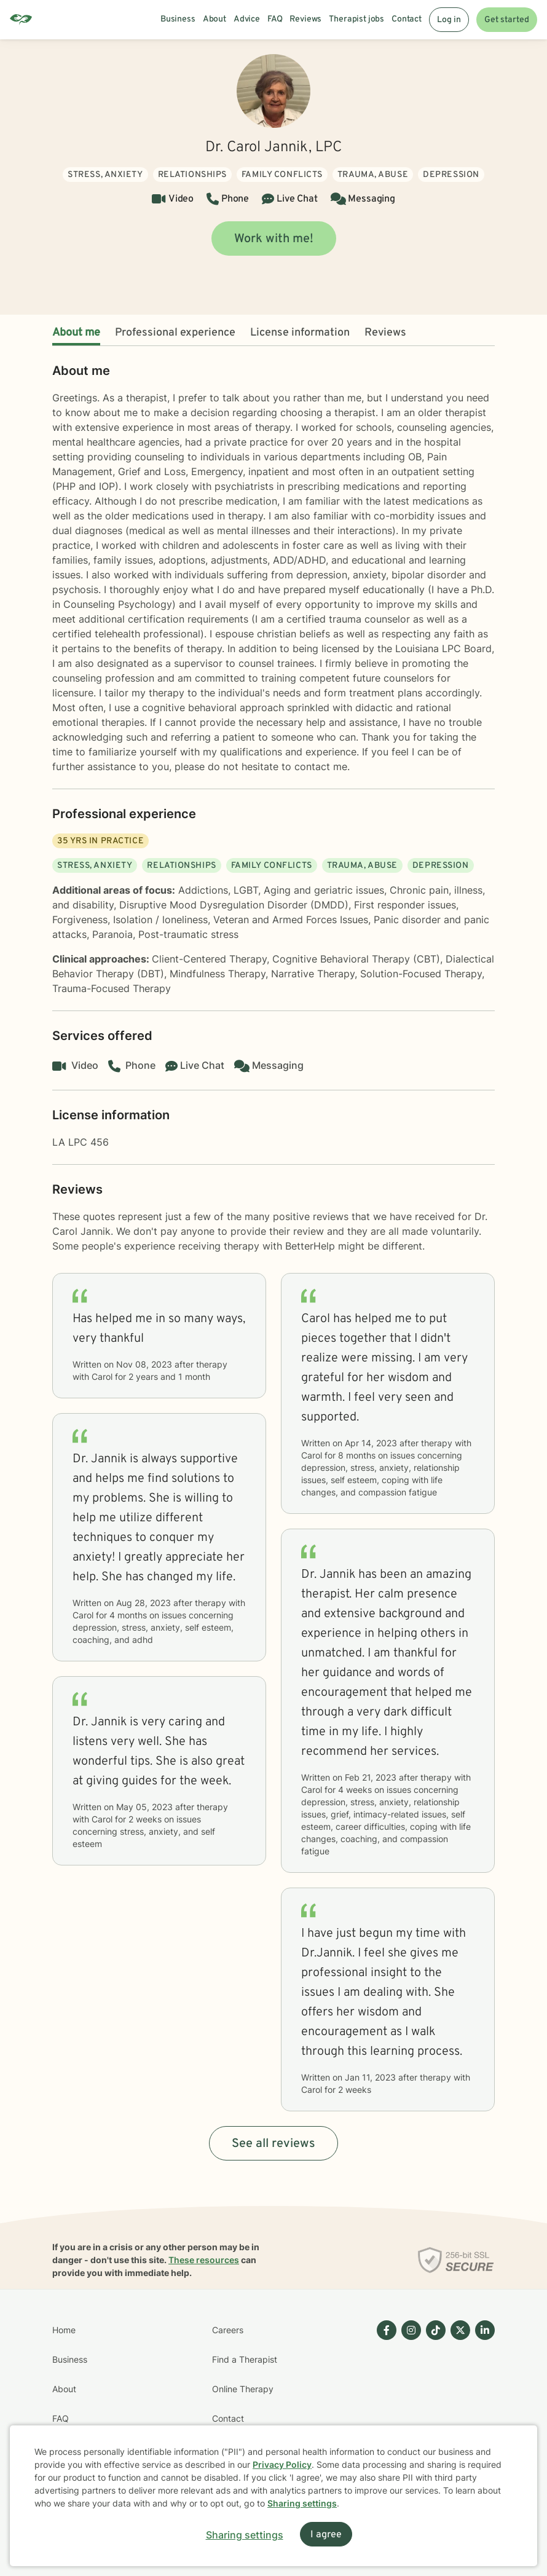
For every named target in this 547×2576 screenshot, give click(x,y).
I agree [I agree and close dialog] (326, 2535)
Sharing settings (302, 2503)
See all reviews (273, 2144)
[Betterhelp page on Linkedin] (482, 2403)
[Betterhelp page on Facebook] (384, 2403)
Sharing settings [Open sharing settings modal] (244, 2535)
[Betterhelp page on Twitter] (458, 2403)
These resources (203, 2260)
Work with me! (273, 239)
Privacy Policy (282, 2464)
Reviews (385, 333)
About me (76, 333)
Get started (506, 20)
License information (300, 333)
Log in (449, 20)
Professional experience (175, 333)
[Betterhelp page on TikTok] (433, 2403)
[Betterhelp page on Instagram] (408, 2403)
